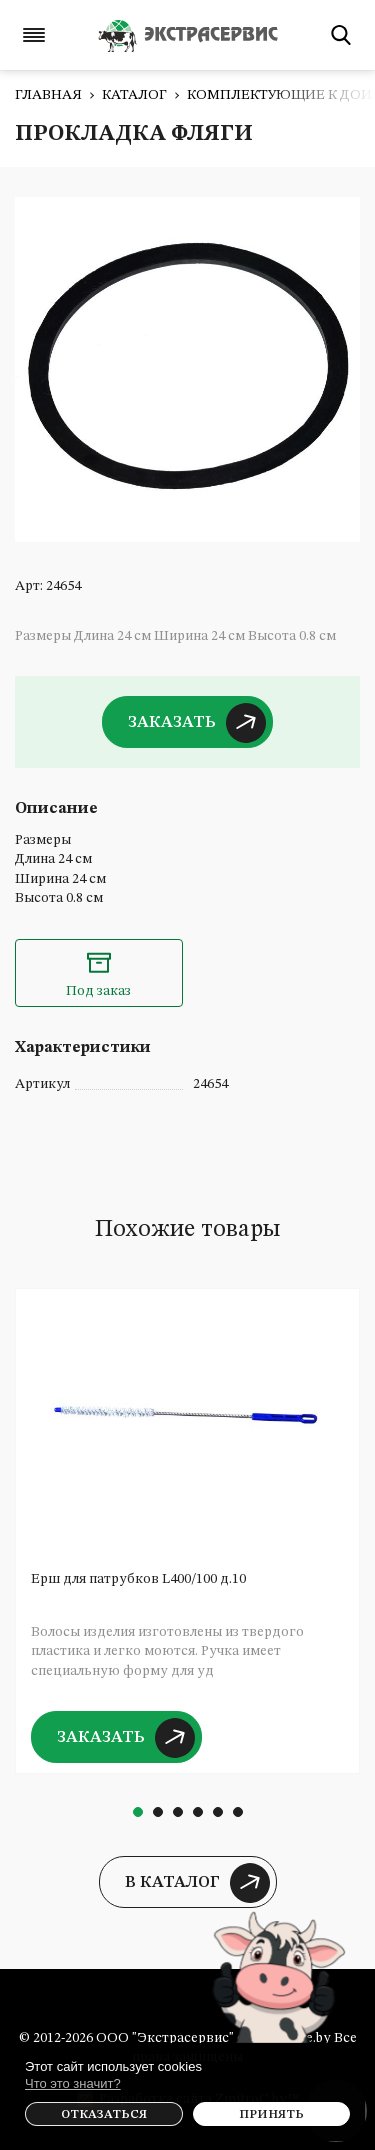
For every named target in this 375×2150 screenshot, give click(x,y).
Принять (271, 2115)
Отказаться (104, 2115)
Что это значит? (73, 2083)
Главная (48, 95)
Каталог (134, 95)
